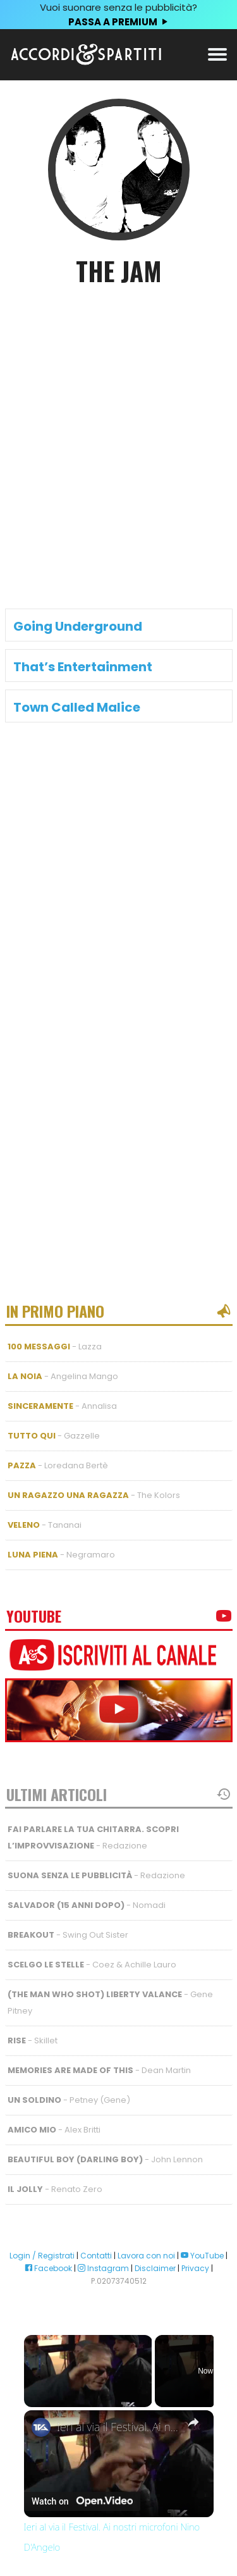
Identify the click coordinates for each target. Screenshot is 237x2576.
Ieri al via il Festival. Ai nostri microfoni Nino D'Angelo (119, 2427)
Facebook (48, 2268)
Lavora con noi (146, 2255)
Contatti (96, 2255)
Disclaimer (155, 2268)
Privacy (195, 2268)
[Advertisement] (118, 427)
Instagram (103, 2268)
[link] (41, 2427)
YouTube (202, 2255)
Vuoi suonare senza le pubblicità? (118, 15)
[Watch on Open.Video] (82, 2500)
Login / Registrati (42, 2255)
